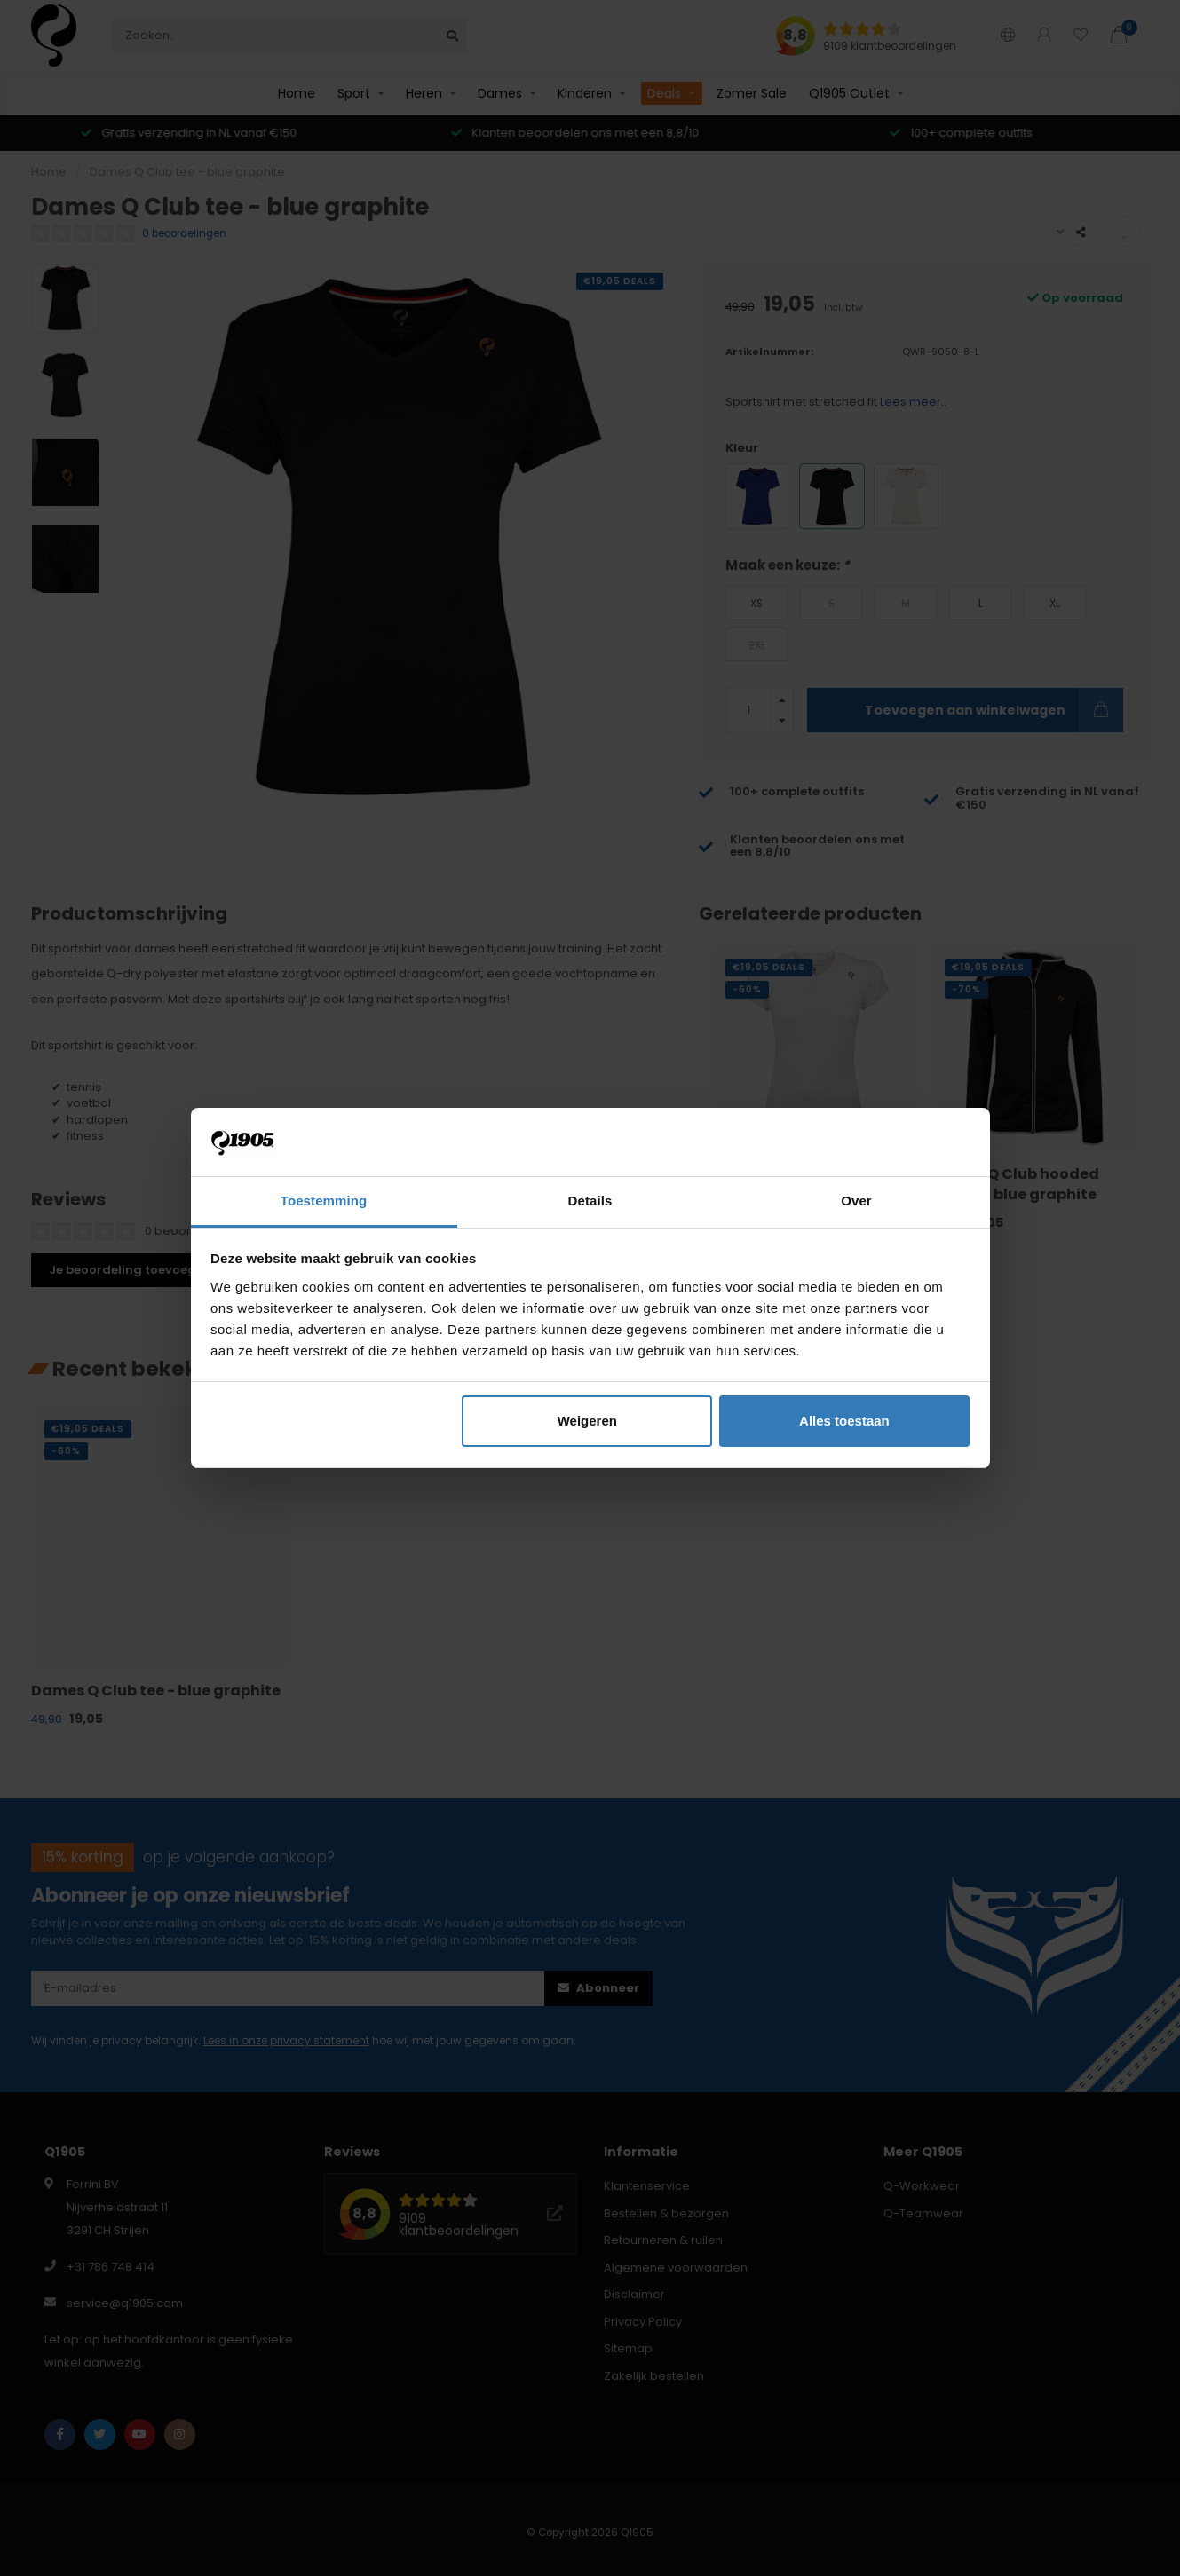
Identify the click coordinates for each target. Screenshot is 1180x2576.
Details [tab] (590, 1200)
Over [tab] (856, 1200)
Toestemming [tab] (324, 1200)
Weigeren (587, 1420)
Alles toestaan (844, 1420)
